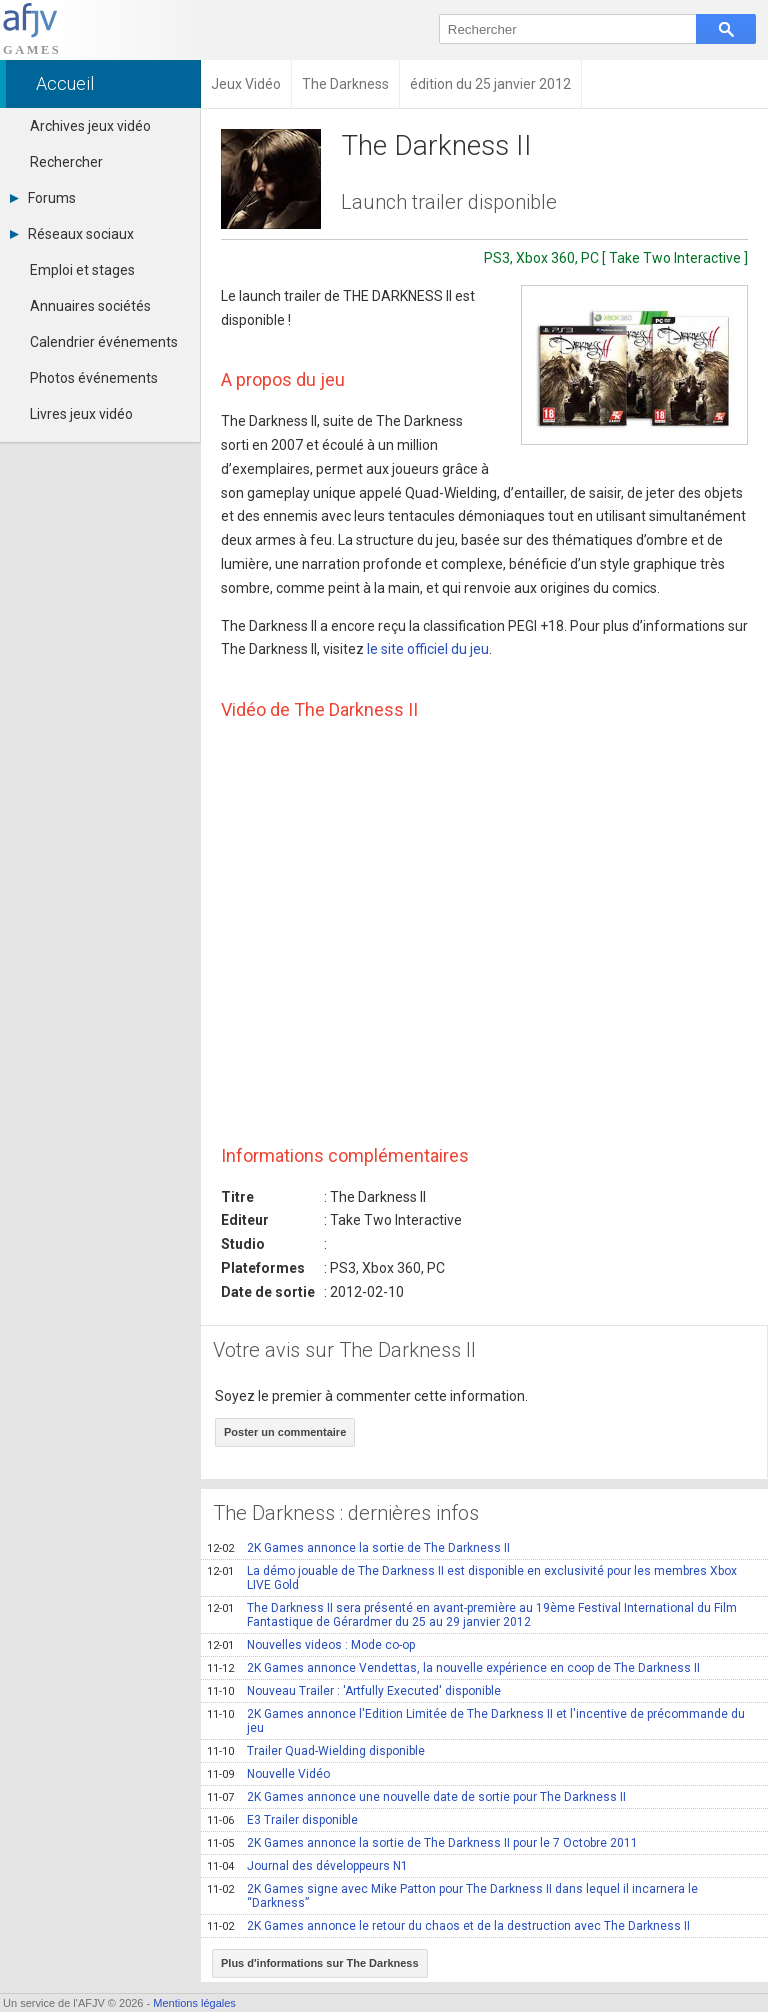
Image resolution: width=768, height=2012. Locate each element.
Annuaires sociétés (90, 306)
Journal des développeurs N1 (307, 1866)
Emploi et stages (82, 270)
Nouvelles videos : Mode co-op (311, 1645)
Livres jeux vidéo (81, 414)
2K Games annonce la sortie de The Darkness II (358, 1548)
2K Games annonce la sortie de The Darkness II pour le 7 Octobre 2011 (422, 1843)
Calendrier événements (104, 342)
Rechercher (66, 162)
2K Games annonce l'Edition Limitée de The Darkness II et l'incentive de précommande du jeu (476, 1721)
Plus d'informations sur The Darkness (320, 1963)
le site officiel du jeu (428, 649)
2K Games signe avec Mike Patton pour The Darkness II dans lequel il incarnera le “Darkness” (452, 1896)
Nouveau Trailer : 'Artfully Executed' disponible (354, 1691)
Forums (43, 198)
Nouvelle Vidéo (268, 1774)
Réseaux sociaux (72, 234)
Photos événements (94, 378)
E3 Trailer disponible (282, 1820)
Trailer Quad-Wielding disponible (316, 1751)
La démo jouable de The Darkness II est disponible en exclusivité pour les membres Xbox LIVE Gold (472, 1578)
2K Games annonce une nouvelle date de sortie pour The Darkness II (416, 1797)
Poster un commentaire (285, 1432)
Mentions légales (194, 2003)
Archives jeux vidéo (90, 126)
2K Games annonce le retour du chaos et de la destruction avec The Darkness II (448, 1926)
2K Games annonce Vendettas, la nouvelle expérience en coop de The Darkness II (453, 1668)
